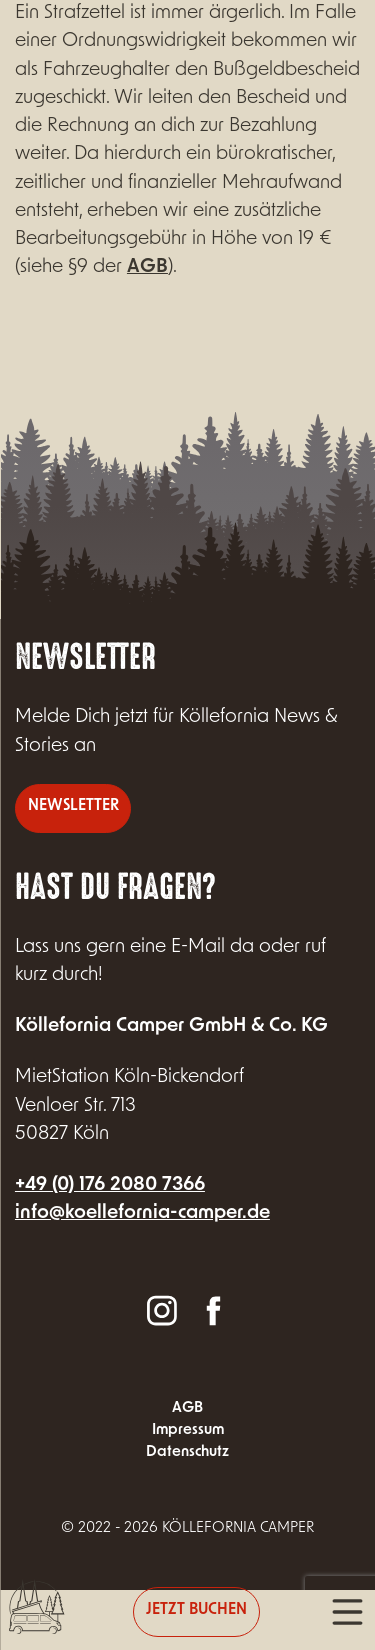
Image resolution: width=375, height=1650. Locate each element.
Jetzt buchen (196, 1610)
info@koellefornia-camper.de (142, 1213)
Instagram (162, 1309)
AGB (147, 267)
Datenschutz (187, 1452)
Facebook (213, 1309)
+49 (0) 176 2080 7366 (110, 1185)
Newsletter (73, 806)
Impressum (188, 1430)
